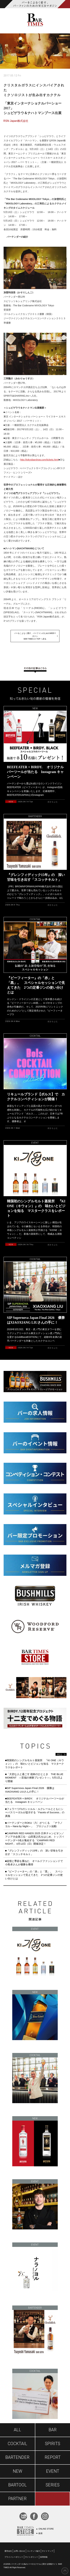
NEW (17, 2471)
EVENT (52, 2471)
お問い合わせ (19, 2551)
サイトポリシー (31, 2557)
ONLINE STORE (46, 2529)
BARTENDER (17, 2457)
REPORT (53, 2457)
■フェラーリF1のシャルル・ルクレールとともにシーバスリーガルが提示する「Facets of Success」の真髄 (34, 1812)
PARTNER (17, 2498)
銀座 (40, 2533)
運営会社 (8, 2551)
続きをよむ (53, 802)
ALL (17, 2429)
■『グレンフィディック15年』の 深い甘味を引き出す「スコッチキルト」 (34, 1852)
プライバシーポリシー (13, 2557)
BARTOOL (17, 2484)
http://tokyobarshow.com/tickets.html (39, 459)
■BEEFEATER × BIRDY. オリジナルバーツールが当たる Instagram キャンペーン (34, 1800)
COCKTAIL (17, 2443)
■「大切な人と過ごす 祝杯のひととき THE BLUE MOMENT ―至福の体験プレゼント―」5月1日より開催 (34, 1778)
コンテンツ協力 (33, 2551)
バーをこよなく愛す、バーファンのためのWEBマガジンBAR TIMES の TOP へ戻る (35, 636)
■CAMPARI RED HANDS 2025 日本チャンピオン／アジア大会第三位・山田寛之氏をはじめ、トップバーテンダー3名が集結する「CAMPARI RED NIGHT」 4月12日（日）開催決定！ (34, 1838)
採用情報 (44, 2557)
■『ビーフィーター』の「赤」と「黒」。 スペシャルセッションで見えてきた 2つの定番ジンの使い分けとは (34, 1875)
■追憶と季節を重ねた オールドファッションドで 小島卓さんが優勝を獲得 (35, 1863)
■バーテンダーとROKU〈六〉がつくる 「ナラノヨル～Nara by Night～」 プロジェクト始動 (34, 1824)
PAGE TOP (64, 2570)
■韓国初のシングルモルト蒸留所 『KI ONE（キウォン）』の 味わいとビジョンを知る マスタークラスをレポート (34, 1764)
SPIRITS (52, 2443)
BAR (53, 2429)
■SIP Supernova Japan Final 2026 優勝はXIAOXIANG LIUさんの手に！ (29, 1790)
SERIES (52, 2484)
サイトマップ (47, 2551)
